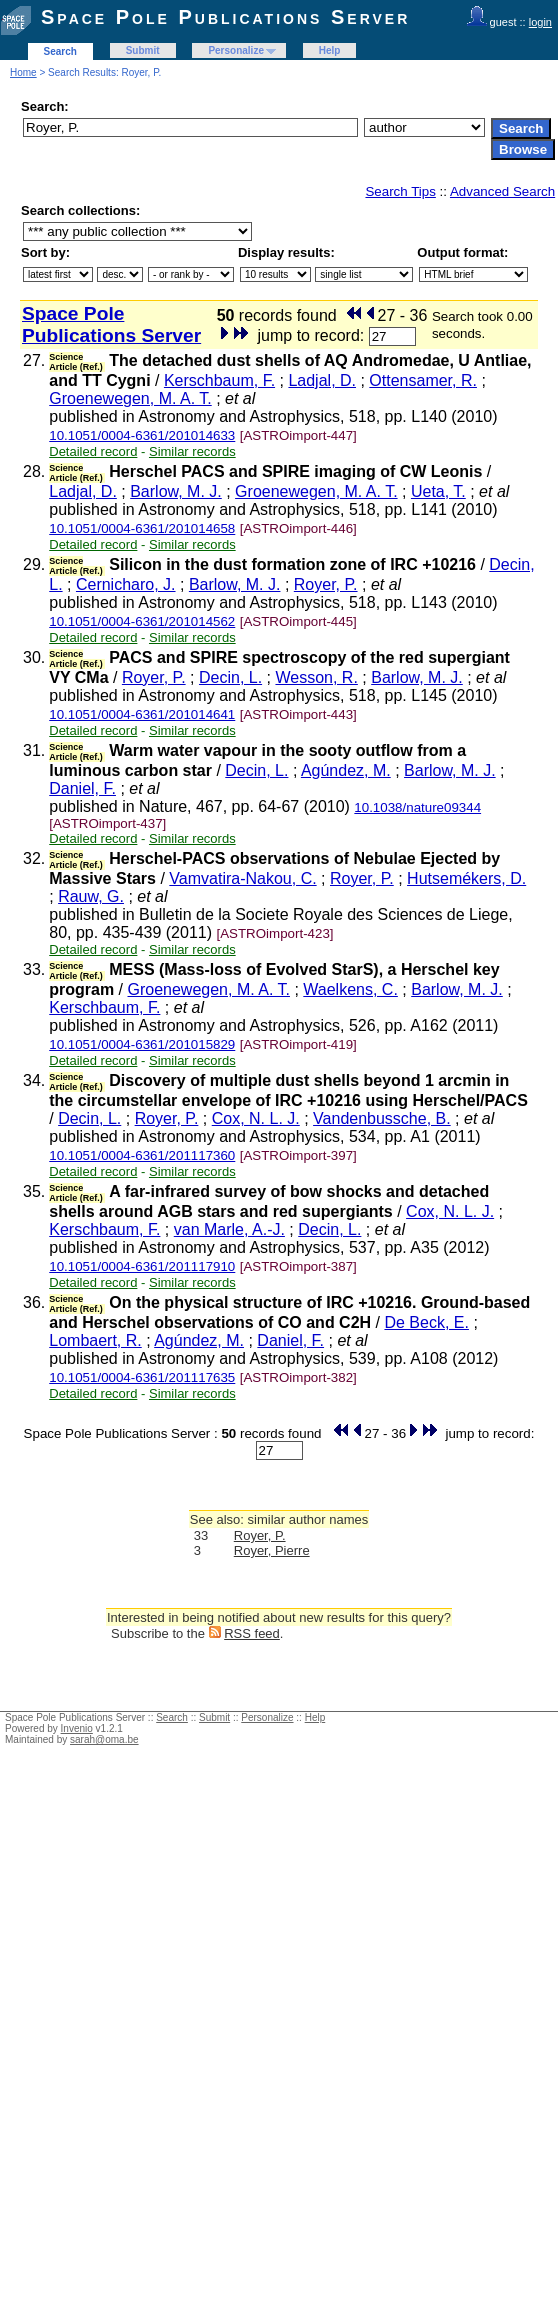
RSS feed (252, 1633)
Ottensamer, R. (423, 380)
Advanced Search (502, 191)
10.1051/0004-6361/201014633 (142, 435)
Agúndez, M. (346, 770)
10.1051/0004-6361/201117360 (142, 1155)
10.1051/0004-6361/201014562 (142, 621)
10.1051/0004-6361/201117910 (142, 1266)
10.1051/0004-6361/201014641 (142, 714)
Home (23, 72)
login (540, 22)
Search (60, 51)
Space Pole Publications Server (225, 17)
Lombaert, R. (95, 1340)
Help (330, 50)
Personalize (236, 50)
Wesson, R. (316, 677)
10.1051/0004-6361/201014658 (142, 528)
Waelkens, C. (350, 989)
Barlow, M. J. (176, 491)
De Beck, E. (426, 1322)
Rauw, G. (91, 896)
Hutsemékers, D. (466, 878)
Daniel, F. (82, 788)
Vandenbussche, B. (382, 1118)
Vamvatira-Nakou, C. (242, 878)
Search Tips (400, 191)
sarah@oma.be (104, 1739)
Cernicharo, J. (126, 584)
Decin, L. (230, 677)
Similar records (192, 451)
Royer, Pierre (272, 1550)
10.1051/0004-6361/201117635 (142, 1377)
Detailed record (93, 451)
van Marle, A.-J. (229, 1229)
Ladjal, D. (322, 380)
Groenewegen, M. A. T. (130, 398)
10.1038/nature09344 (417, 807)
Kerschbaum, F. (219, 380)
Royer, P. (326, 584)
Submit (143, 50)
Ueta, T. (438, 491)
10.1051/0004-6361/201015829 (142, 1044)
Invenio (77, 1728)
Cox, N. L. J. (256, 1118)
